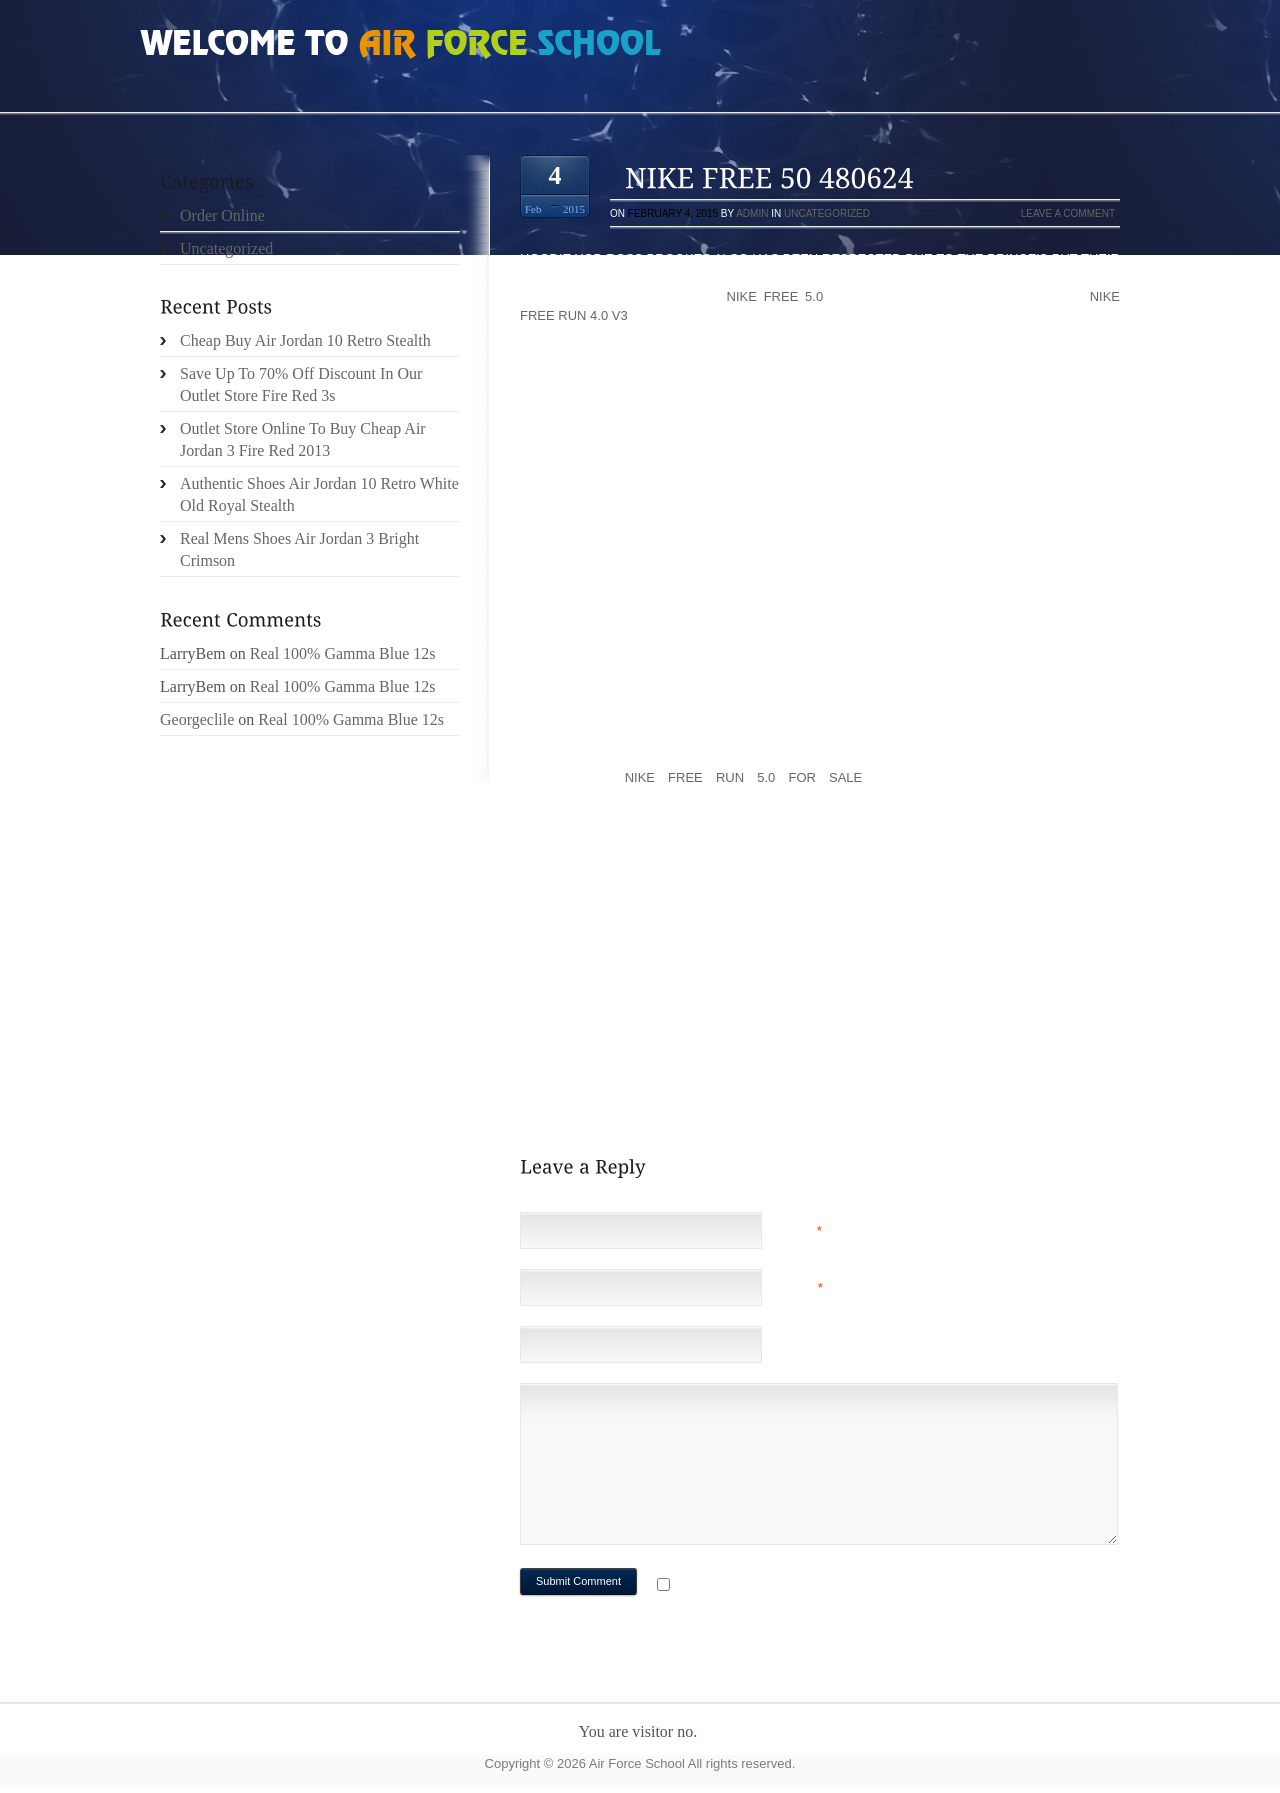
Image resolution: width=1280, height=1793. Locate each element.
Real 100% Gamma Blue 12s (343, 653)
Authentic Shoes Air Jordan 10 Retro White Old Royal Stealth (319, 494)
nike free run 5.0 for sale (744, 777)
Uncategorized (827, 213)
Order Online (222, 215)
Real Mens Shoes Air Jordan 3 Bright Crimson (299, 549)
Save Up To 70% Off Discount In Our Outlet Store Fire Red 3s (301, 384)
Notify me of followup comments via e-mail (833, 1586)
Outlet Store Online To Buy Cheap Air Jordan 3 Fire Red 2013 (303, 439)
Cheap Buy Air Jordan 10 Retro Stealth (305, 340)
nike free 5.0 (775, 296)
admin (752, 213)
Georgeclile (197, 719)
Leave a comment (1068, 213)
